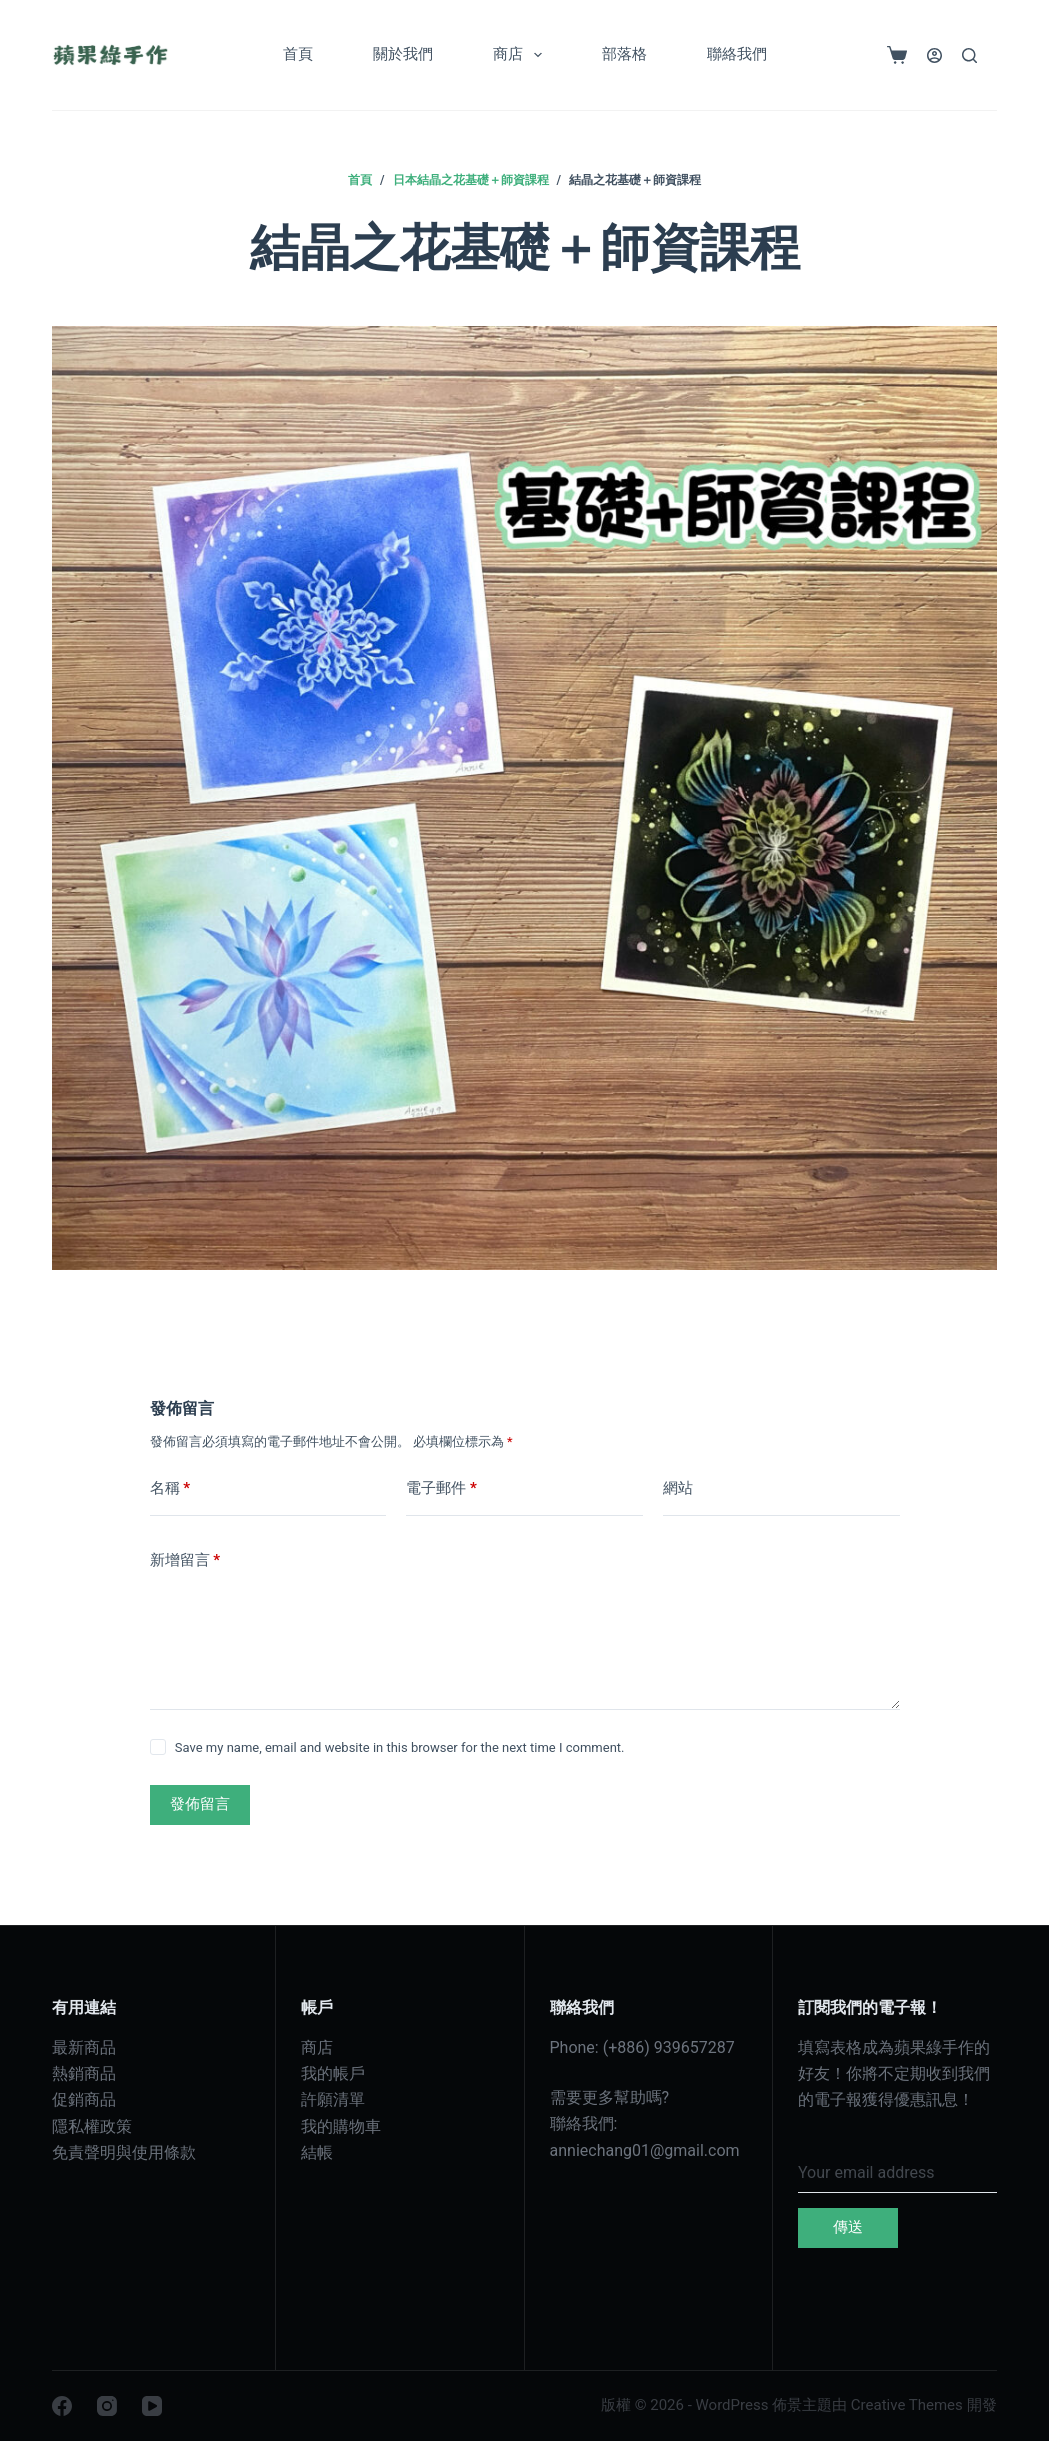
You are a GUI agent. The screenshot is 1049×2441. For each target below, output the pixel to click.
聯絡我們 (737, 54)
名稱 (170, 1488)
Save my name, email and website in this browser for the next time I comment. (400, 1747)
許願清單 (333, 2099)
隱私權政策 (92, 2126)
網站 (678, 1488)
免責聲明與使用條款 (124, 2152)
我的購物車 (341, 2126)
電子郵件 (441, 1488)
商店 (521, 55)
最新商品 (84, 2047)
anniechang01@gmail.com (645, 2150)
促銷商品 (84, 2099)
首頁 (298, 54)
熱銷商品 (84, 2073)
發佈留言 (200, 1804)
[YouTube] (152, 2406)
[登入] (934, 55)
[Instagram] (107, 2406)
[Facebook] (62, 2406)
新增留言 (185, 1560)
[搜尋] (969, 55)
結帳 (317, 2152)
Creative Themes (907, 2405)
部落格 (624, 54)
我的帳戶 (333, 2073)
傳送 (848, 2227)
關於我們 (403, 54)
